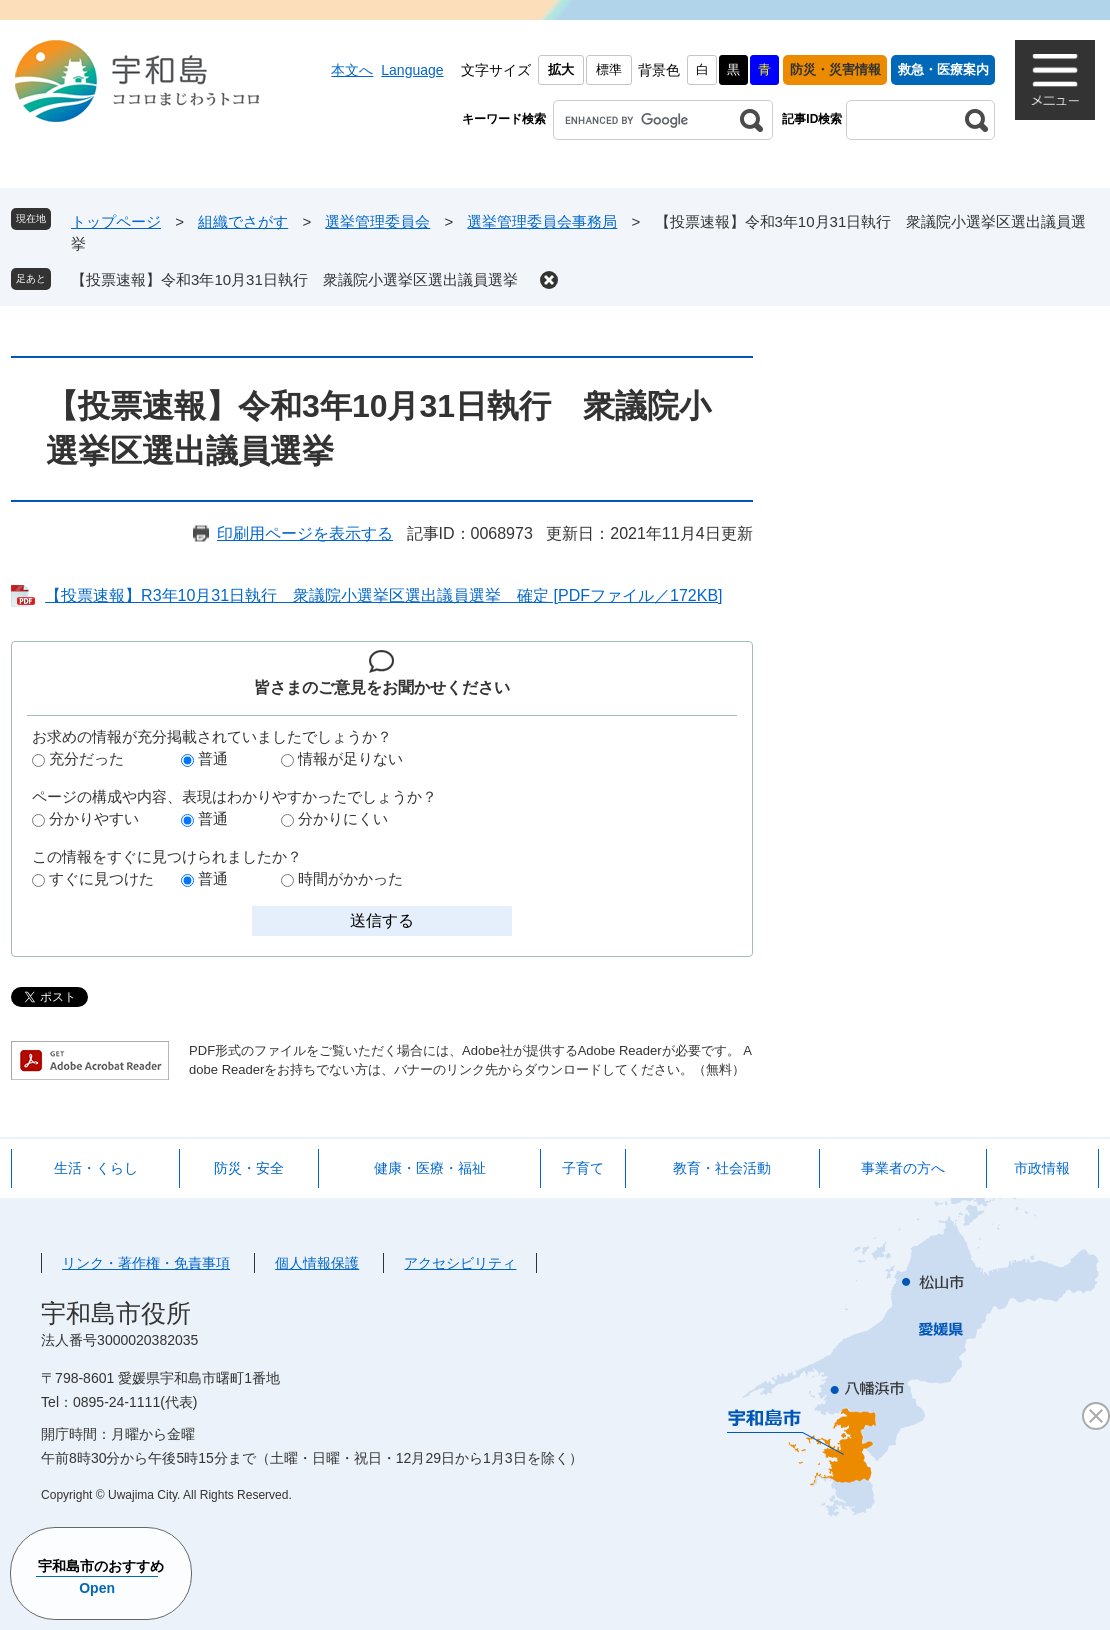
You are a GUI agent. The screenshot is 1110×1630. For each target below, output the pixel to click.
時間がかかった (350, 878)
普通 (213, 758)
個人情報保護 (317, 1263)
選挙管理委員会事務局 (542, 221)
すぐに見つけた (101, 878)
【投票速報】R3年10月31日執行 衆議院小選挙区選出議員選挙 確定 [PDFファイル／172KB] (383, 595)
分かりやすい (94, 818)
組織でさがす (243, 221)
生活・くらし (96, 1168)
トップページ (116, 221)
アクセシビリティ (460, 1263)
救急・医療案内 (943, 69)
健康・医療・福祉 (430, 1168)
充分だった (86, 758)
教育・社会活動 (722, 1168)
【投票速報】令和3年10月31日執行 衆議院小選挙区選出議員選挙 (294, 279)
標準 (609, 69)
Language (412, 70)
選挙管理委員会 (377, 221)
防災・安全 (249, 1168)
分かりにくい (343, 818)
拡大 (561, 69)
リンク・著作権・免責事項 (146, 1263)
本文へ (352, 70)
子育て (583, 1168)
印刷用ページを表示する (305, 533)
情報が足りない (350, 758)
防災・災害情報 (835, 69)
